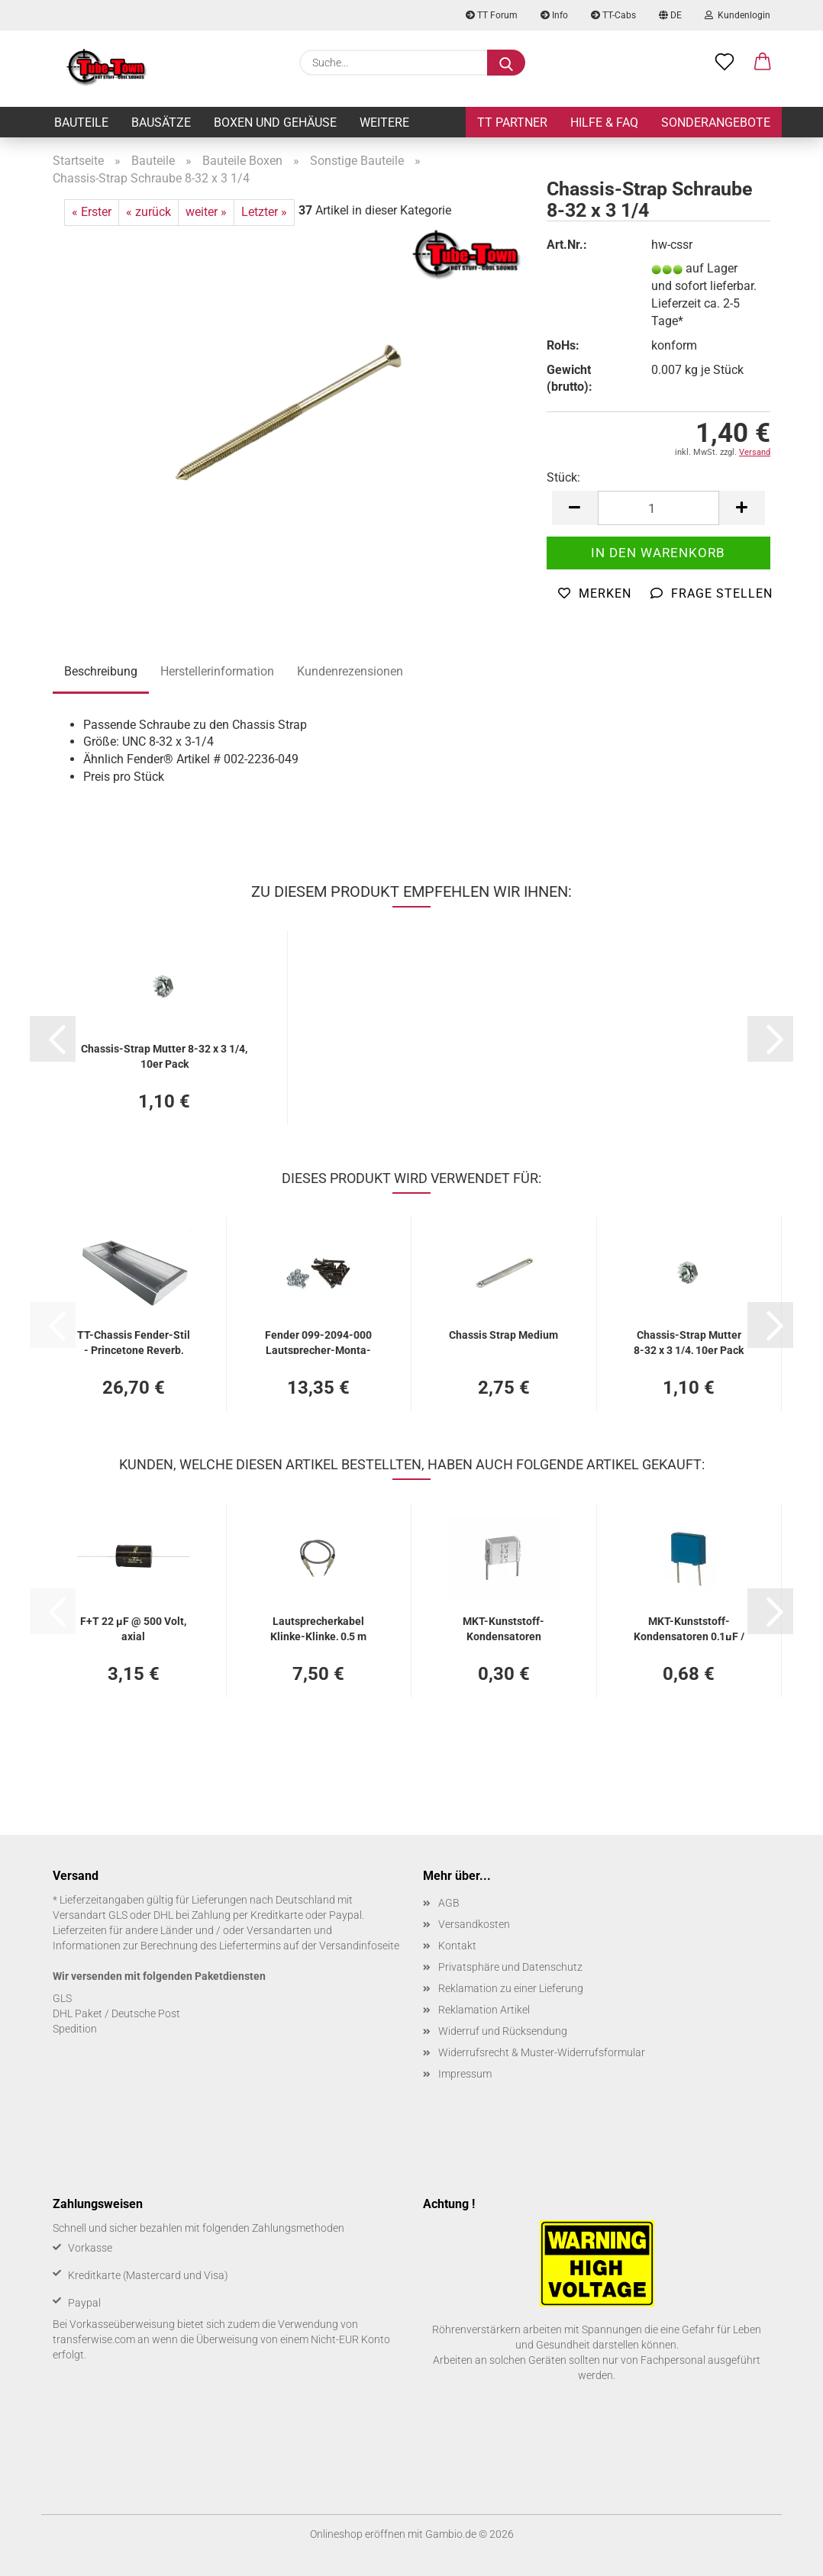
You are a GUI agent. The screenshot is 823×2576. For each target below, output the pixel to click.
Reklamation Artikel (484, 2010)
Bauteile (81, 122)
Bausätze (161, 122)
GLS (62, 1998)
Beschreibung (100, 671)
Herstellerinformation (217, 671)
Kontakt (457, 1945)
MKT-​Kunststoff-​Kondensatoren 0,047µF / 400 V (503, 1627)
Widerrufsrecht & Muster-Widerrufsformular (541, 2052)
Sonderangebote (715, 122)
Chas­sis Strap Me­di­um (503, 1335)
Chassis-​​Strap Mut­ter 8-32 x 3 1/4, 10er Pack (164, 1055)
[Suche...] (506, 63)
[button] (763, 63)
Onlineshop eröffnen (357, 2534)
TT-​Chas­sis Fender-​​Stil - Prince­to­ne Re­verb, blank (133, 1341)
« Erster (91, 212)
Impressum (465, 2074)
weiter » (206, 212)
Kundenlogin (737, 15)
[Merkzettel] (724, 63)
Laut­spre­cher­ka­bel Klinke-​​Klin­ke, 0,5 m (318, 1627)
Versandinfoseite (359, 1945)
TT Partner (512, 122)
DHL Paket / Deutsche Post (116, 2013)
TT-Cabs (613, 15)
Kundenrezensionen (350, 671)
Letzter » (264, 212)
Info (554, 15)
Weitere (384, 122)
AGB (449, 1903)
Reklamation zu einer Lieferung (510, 1988)
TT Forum (492, 15)
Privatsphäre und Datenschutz (510, 1967)
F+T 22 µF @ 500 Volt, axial (133, 1627)
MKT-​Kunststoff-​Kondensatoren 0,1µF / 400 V (689, 1627)
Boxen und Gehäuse (275, 122)
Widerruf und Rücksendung (502, 2031)
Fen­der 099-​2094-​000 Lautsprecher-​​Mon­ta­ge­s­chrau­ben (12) (318, 1341)
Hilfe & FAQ (604, 122)
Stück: (563, 477)
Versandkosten (474, 1924)
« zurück (148, 212)
